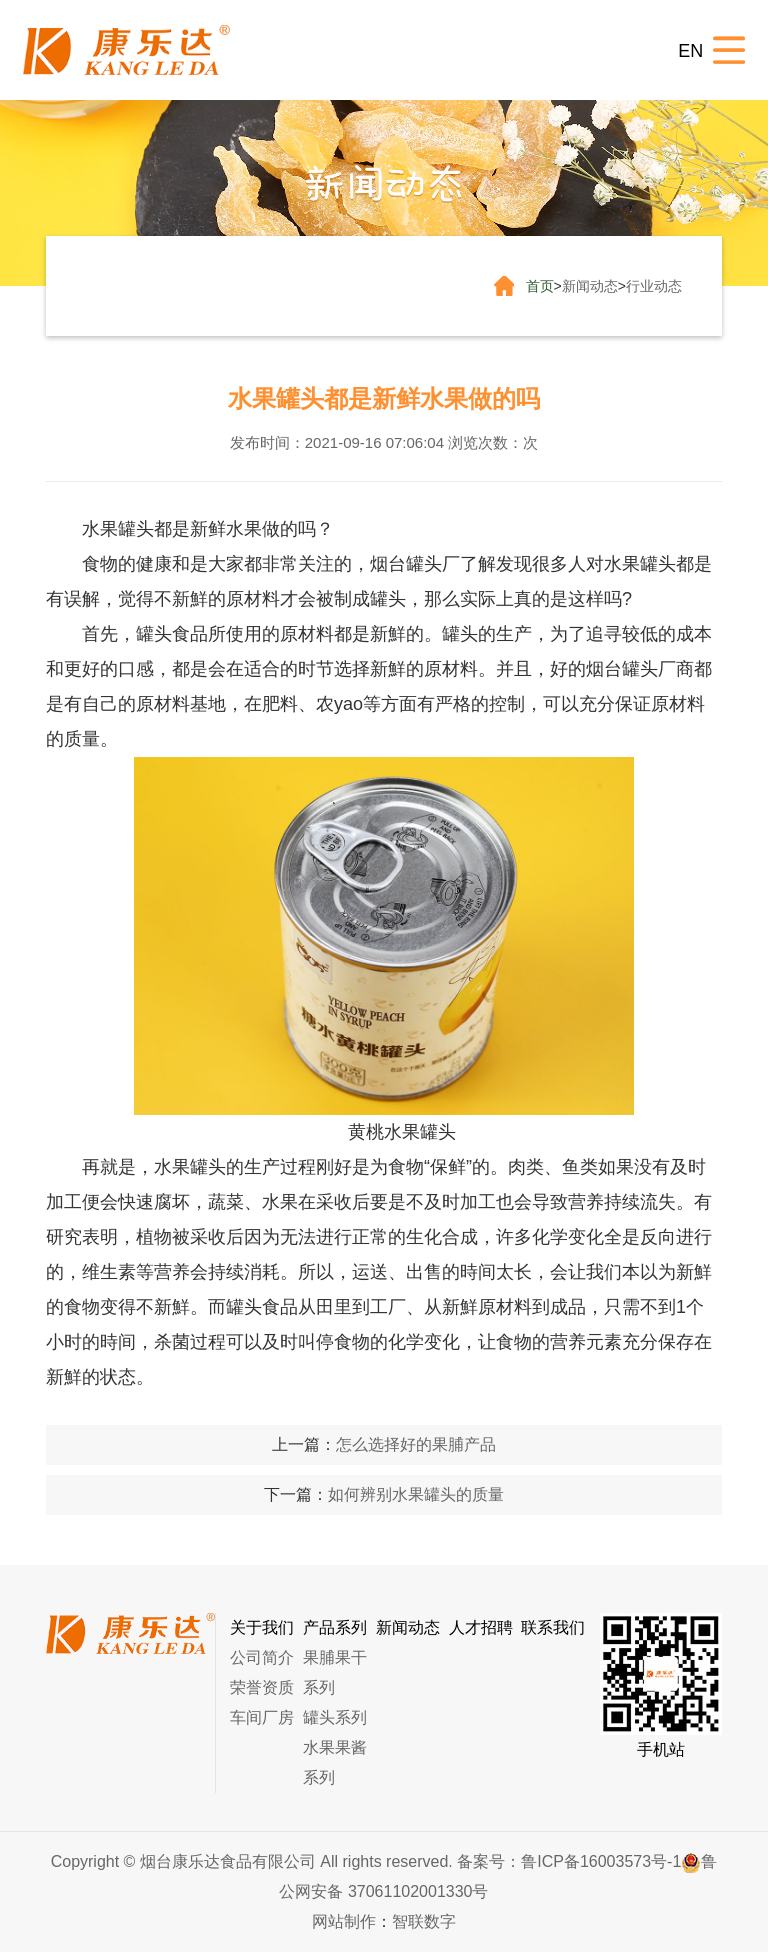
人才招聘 (481, 1627)
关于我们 (262, 1627)
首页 (540, 286)
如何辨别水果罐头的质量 (416, 1494)
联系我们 (553, 1627)
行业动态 (654, 286)
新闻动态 (590, 286)
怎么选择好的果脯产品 (416, 1444)
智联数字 (424, 1921)
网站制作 (344, 1921)
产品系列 (335, 1627)
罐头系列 (335, 1717)
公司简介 (262, 1657)
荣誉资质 (262, 1687)
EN (690, 51)
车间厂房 (262, 1717)
